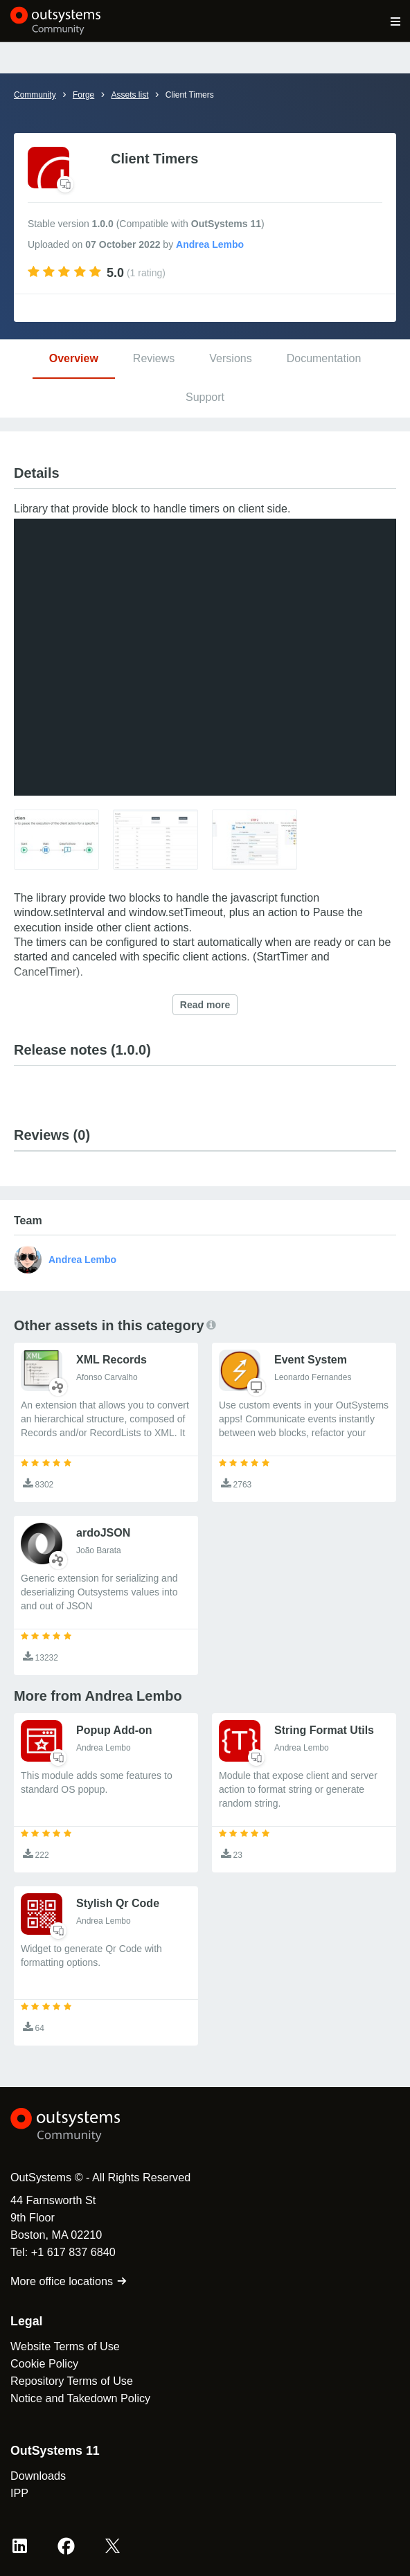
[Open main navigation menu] (396, 21)
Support (205, 397)
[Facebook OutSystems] (66, 2546)
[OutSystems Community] (56, 21)
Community (35, 95)
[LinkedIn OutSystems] (19, 2546)
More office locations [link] (68, 2281)
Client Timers (190, 95)
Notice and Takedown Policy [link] (80, 2398)
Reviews (154, 358)
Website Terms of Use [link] (65, 2346)
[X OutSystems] (112, 2546)
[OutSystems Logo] (86, 2125)
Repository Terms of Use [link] (71, 2380)
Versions (230, 358)
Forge (83, 95)
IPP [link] (19, 2493)
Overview (73, 358)
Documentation (324, 358)
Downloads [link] (38, 2475)
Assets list (129, 95)
